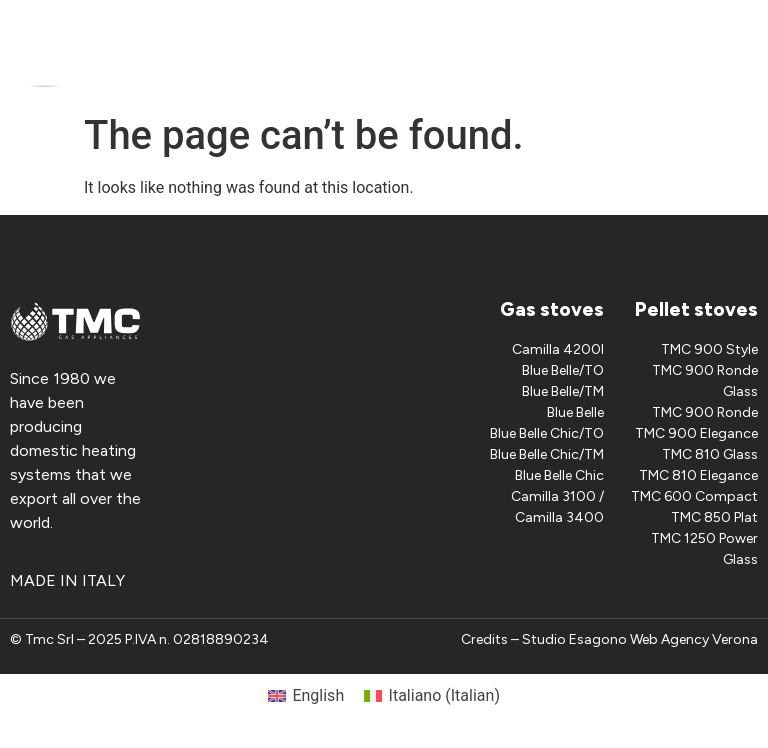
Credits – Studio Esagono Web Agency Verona (609, 639)
